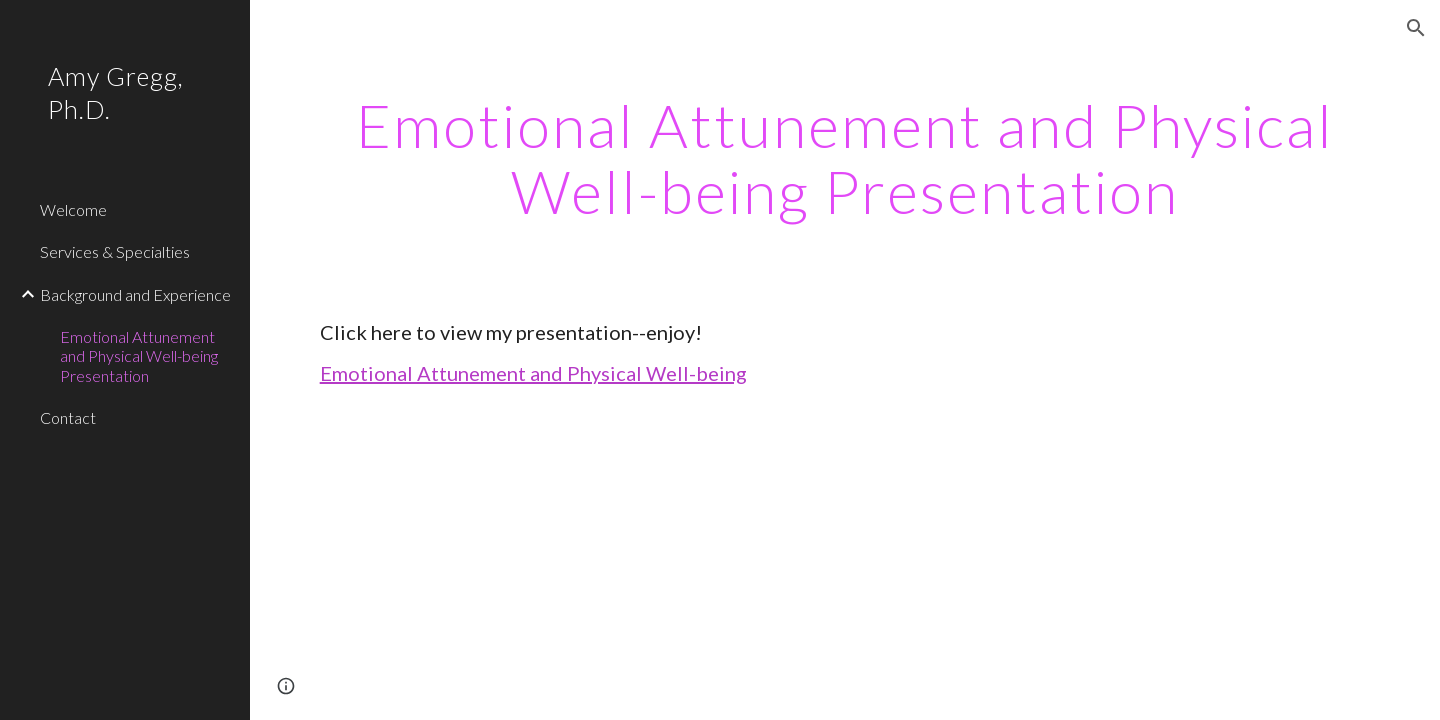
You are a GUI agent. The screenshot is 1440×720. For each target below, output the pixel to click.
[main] (845, 158)
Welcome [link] (73, 209)
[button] (1416, 28)
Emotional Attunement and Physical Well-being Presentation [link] (139, 356)
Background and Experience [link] (135, 294)
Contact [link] (68, 417)
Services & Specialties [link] (115, 251)
